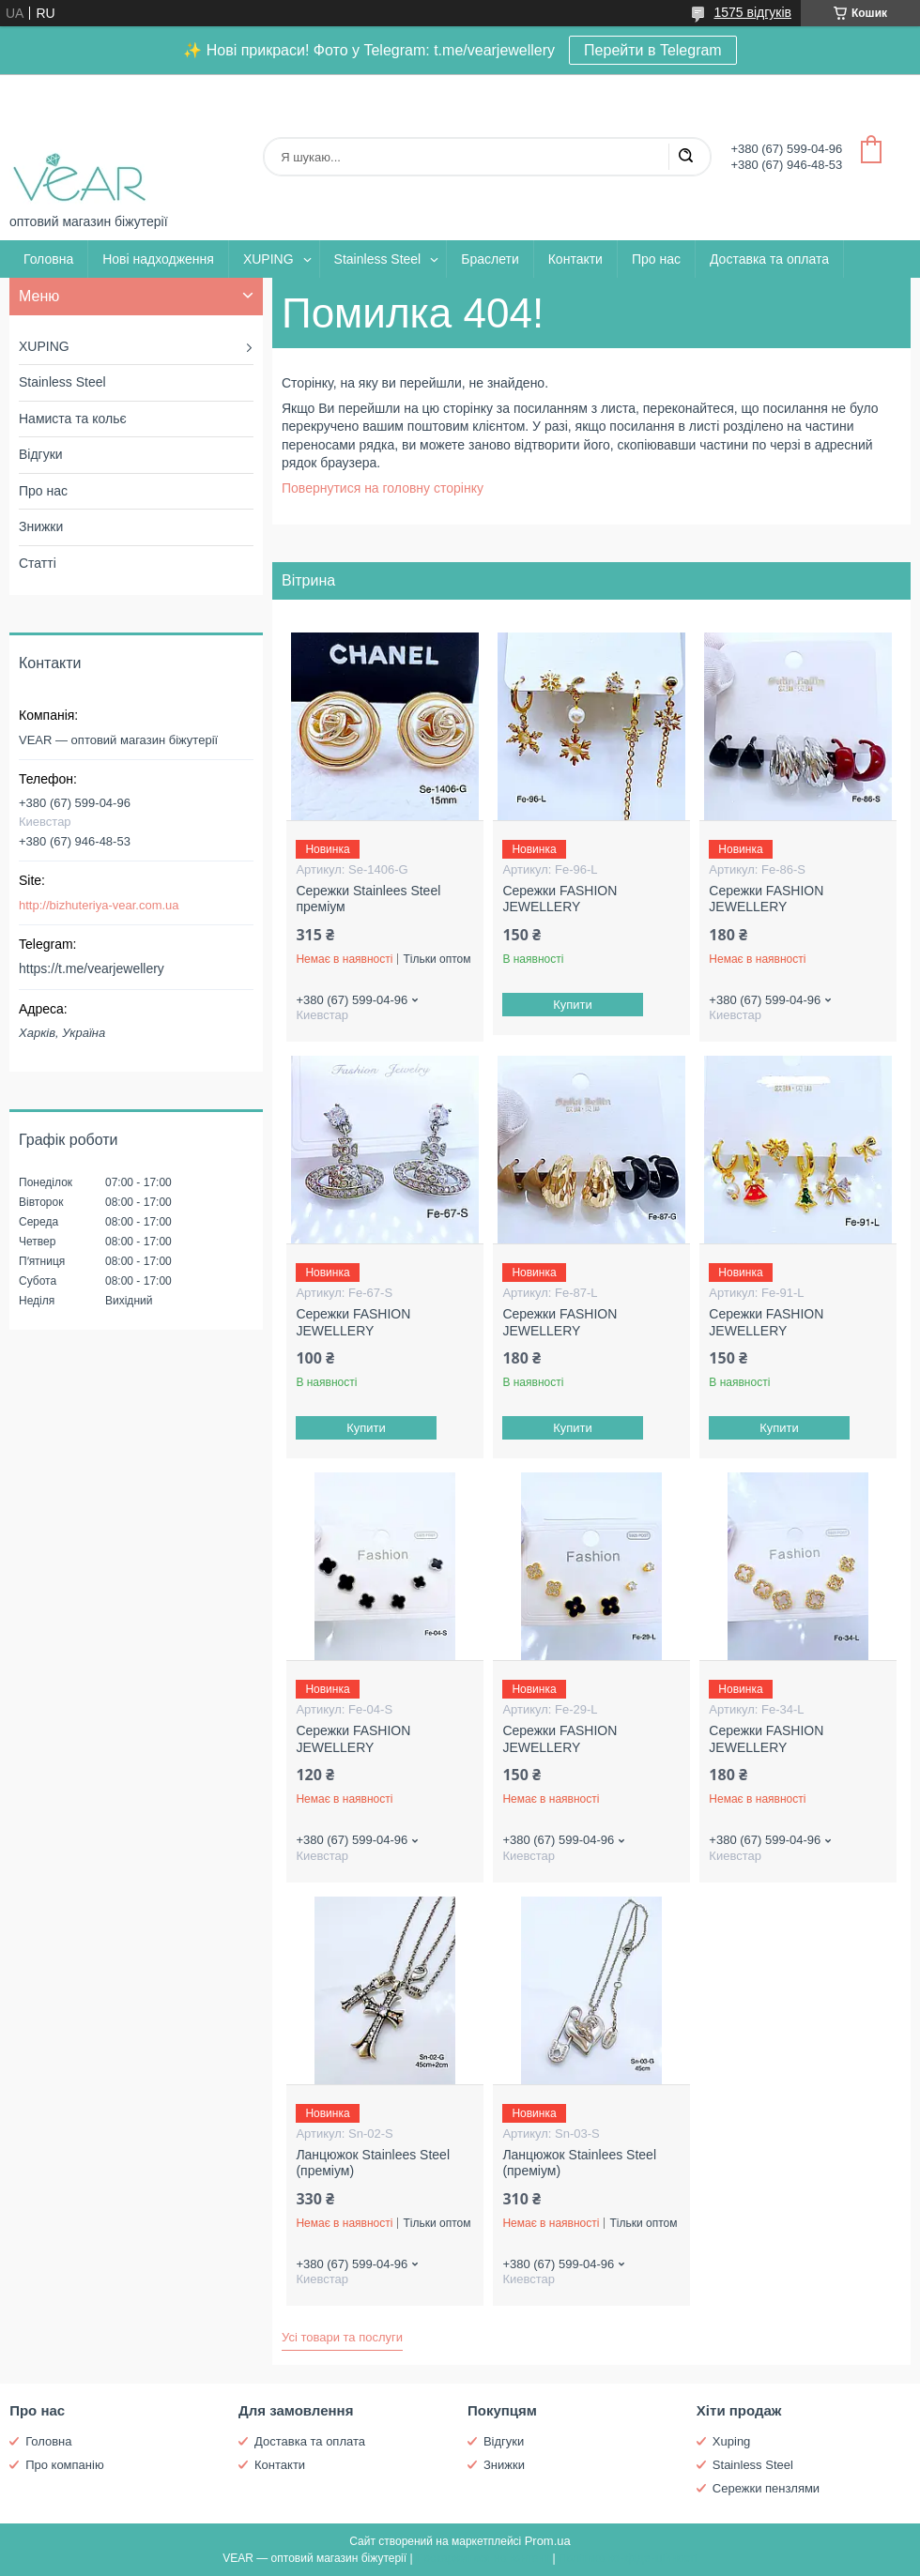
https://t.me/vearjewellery (91, 968)
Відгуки (41, 454)
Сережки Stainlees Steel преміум (368, 899)
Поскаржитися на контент (482, 2558)
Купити (573, 1005)
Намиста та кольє (73, 418)
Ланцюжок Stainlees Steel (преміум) (373, 2163)
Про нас (656, 259)
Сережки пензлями (766, 2488)
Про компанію (64, 2465)
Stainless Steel (378, 259)
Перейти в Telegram (653, 50)
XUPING (268, 259)
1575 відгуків (752, 12)
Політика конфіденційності (628, 2558)
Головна (48, 259)
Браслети (489, 259)
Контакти (575, 259)
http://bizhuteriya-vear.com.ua (99, 905)
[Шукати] (685, 157)
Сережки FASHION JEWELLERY (559, 899)
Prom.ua (548, 2541)
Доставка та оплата (769, 259)
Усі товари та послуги (342, 2337)
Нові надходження (158, 259)
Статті (37, 563)
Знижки (41, 526)
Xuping (731, 2441)
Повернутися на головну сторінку (382, 487)
